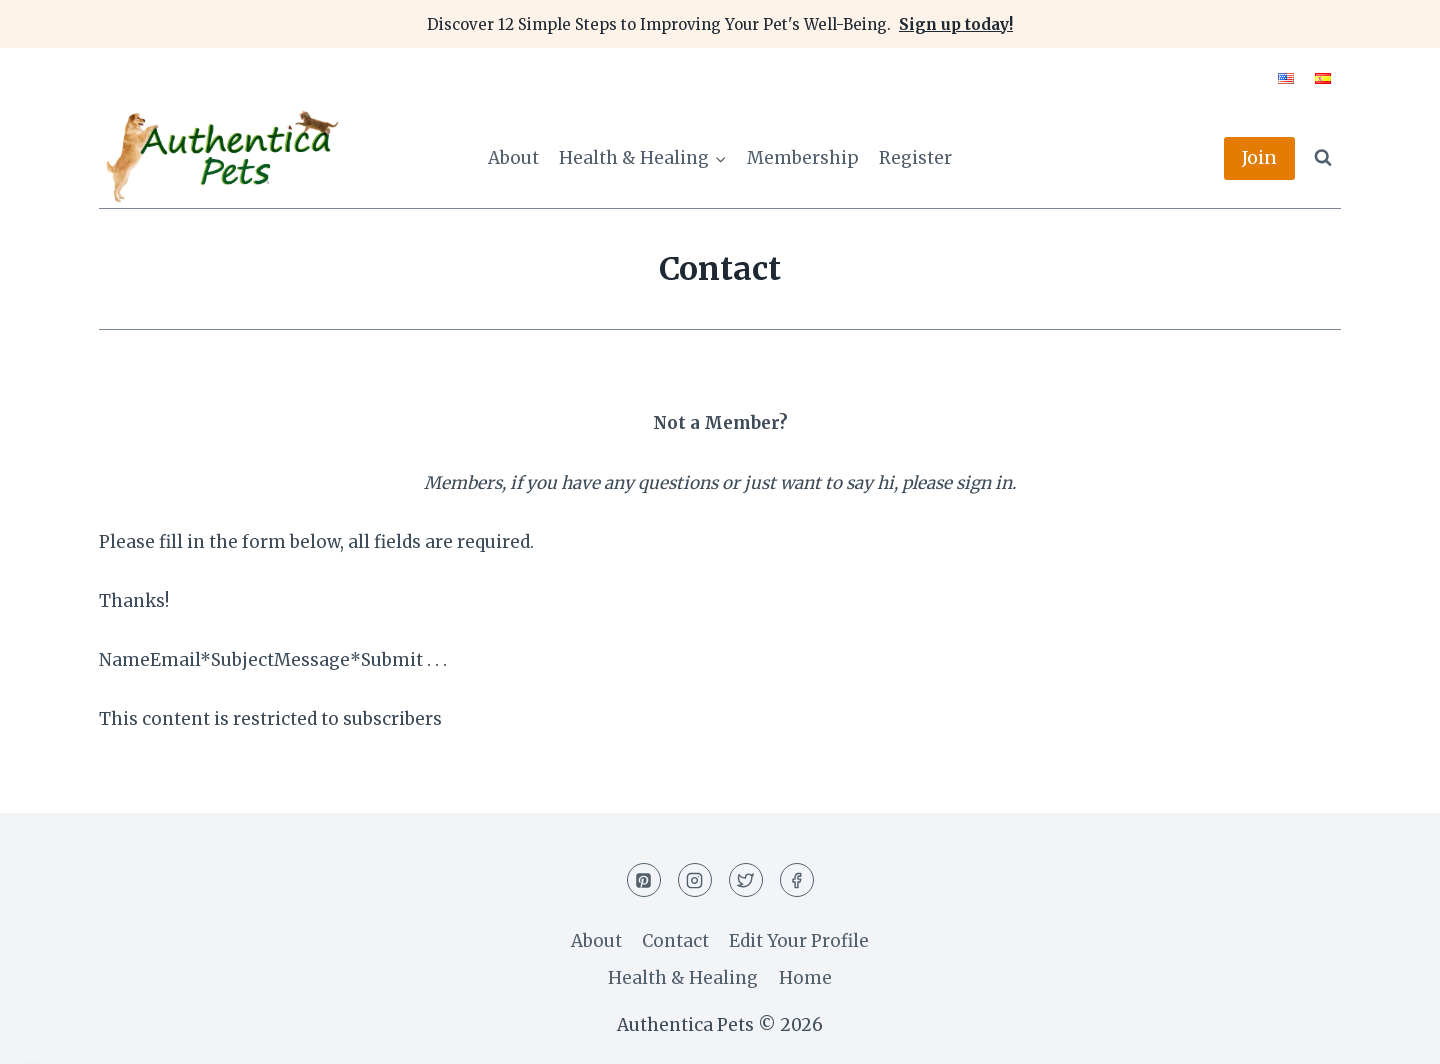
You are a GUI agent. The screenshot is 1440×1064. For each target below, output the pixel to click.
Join (1259, 157)
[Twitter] (746, 880)
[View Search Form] (1323, 158)
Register (915, 158)
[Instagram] (695, 880)
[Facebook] (797, 880)
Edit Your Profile (799, 941)
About (513, 158)
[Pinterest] (644, 880)
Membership (803, 158)
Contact (675, 941)
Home (805, 978)
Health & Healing (683, 978)
